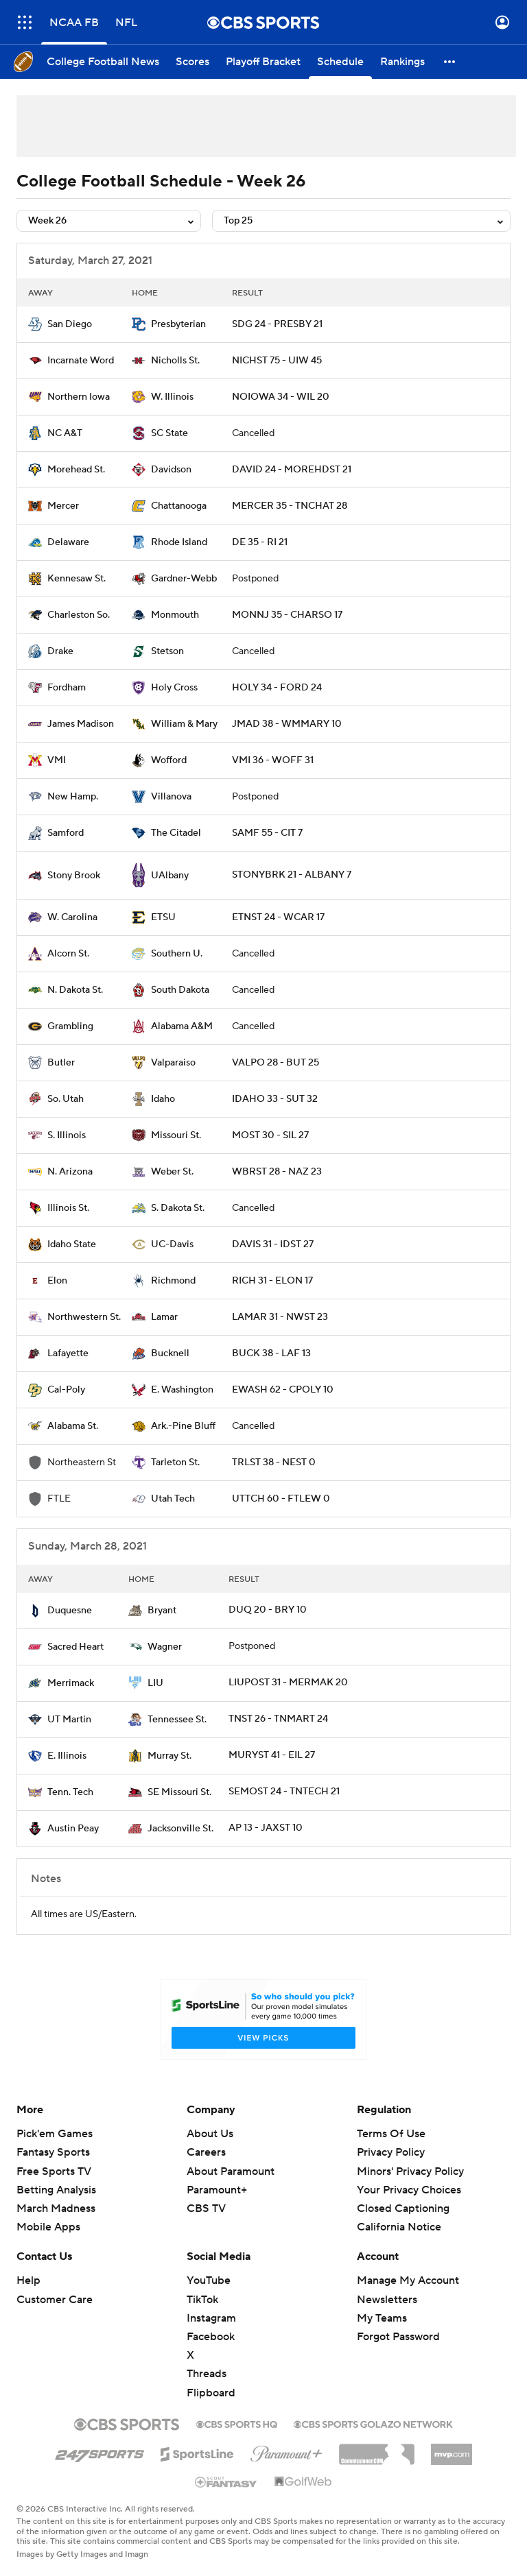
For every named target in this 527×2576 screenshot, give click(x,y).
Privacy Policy (391, 2152)
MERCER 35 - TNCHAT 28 (289, 506)
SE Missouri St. (179, 1792)
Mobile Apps (48, 2227)
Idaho (163, 1099)
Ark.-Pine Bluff (183, 1426)
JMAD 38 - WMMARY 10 (287, 724)
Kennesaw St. (76, 579)
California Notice (399, 2227)
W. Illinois (172, 397)
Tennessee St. (177, 1719)
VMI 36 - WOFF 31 (273, 760)
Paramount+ (217, 2190)
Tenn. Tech (70, 1792)
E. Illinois (66, 1756)
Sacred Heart (75, 1647)
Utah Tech (173, 1499)
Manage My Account (408, 2280)
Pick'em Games (54, 2134)
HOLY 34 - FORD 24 (277, 688)
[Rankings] (402, 62)
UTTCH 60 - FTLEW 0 (281, 1499)
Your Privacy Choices (409, 2190)
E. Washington (182, 1390)
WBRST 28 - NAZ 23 (277, 1172)
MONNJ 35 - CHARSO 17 (287, 615)
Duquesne (69, 1610)
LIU (155, 1683)
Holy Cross (174, 688)
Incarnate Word (80, 360)
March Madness (55, 2208)
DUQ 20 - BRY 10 (268, 1610)
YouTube (209, 2280)
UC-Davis (172, 1244)
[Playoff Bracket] (263, 62)
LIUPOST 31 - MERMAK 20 (288, 1682)
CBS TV (206, 2208)
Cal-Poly (66, 1390)
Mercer (63, 506)
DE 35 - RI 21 (260, 542)
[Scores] (192, 62)
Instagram (211, 2318)
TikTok (202, 2300)
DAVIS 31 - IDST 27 (273, 1244)
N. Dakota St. (75, 990)
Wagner (165, 1647)
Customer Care (54, 2300)
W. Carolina (72, 917)
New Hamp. (72, 797)
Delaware (68, 542)
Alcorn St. (68, 954)
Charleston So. (78, 615)
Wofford (169, 760)
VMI (56, 760)
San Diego (69, 324)
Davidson (171, 470)
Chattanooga (179, 506)
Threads (206, 2374)
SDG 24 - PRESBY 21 (277, 324)
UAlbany (170, 875)
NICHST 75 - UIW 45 (277, 360)
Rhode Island (179, 542)
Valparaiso (173, 1063)
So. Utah (65, 1099)
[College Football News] (102, 62)
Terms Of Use (391, 2134)
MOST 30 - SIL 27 (270, 1135)
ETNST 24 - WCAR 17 (278, 917)
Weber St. (172, 1172)
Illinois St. (68, 1208)
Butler (61, 1063)
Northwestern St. (84, 1317)
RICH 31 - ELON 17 (272, 1281)
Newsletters (387, 2300)
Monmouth (175, 615)
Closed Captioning (403, 2208)
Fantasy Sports (53, 2152)
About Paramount (230, 2171)
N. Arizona (70, 1172)
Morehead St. (76, 470)
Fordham (66, 688)
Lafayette (68, 1353)
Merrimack (70, 1683)
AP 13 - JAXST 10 (266, 1828)
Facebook (211, 2337)
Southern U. (176, 954)
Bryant (162, 1610)
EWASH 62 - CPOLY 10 (282, 1390)
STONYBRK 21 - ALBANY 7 (291, 875)
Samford (65, 833)
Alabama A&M (182, 1026)
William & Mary (184, 724)
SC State (169, 433)
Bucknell (170, 1353)
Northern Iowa (78, 397)
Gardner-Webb (184, 579)
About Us (210, 2134)
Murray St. (169, 1756)
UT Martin (69, 1719)
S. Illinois (66, 1135)
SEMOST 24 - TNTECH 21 (284, 1791)
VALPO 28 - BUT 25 (275, 1063)
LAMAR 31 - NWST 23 (280, 1317)
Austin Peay (73, 1828)
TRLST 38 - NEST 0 (274, 1462)
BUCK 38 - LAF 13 (271, 1353)
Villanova (171, 797)
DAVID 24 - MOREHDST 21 (291, 470)
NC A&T (64, 433)
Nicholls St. (175, 360)
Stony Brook (73, 875)
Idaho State (71, 1244)
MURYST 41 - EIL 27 (272, 1755)
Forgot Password (398, 2337)
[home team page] (35, 324)
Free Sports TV (53, 2171)
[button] (450, 62)
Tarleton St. (175, 1462)
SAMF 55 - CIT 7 (267, 833)
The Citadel (176, 833)
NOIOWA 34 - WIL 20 (280, 397)
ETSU (163, 917)
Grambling (70, 1026)
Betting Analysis (56, 2190)
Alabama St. (72, 1426)
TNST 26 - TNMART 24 (278, 1719)
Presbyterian (178, 324)
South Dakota (180, 990)
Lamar (164, 1317)
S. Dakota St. (177, 1208)
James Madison (80, 724)
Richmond (173, 1281)
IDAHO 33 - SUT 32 (275, 1099)
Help (28, 2280)
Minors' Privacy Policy (410, 2171)
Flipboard (211, 2393)
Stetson (167, 651)
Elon (57, 1281)
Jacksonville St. (180, 1828)
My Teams (382, 2318)
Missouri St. (176, 1135)
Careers (206, 2152)
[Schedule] (340, 62)
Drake (60, 651)
